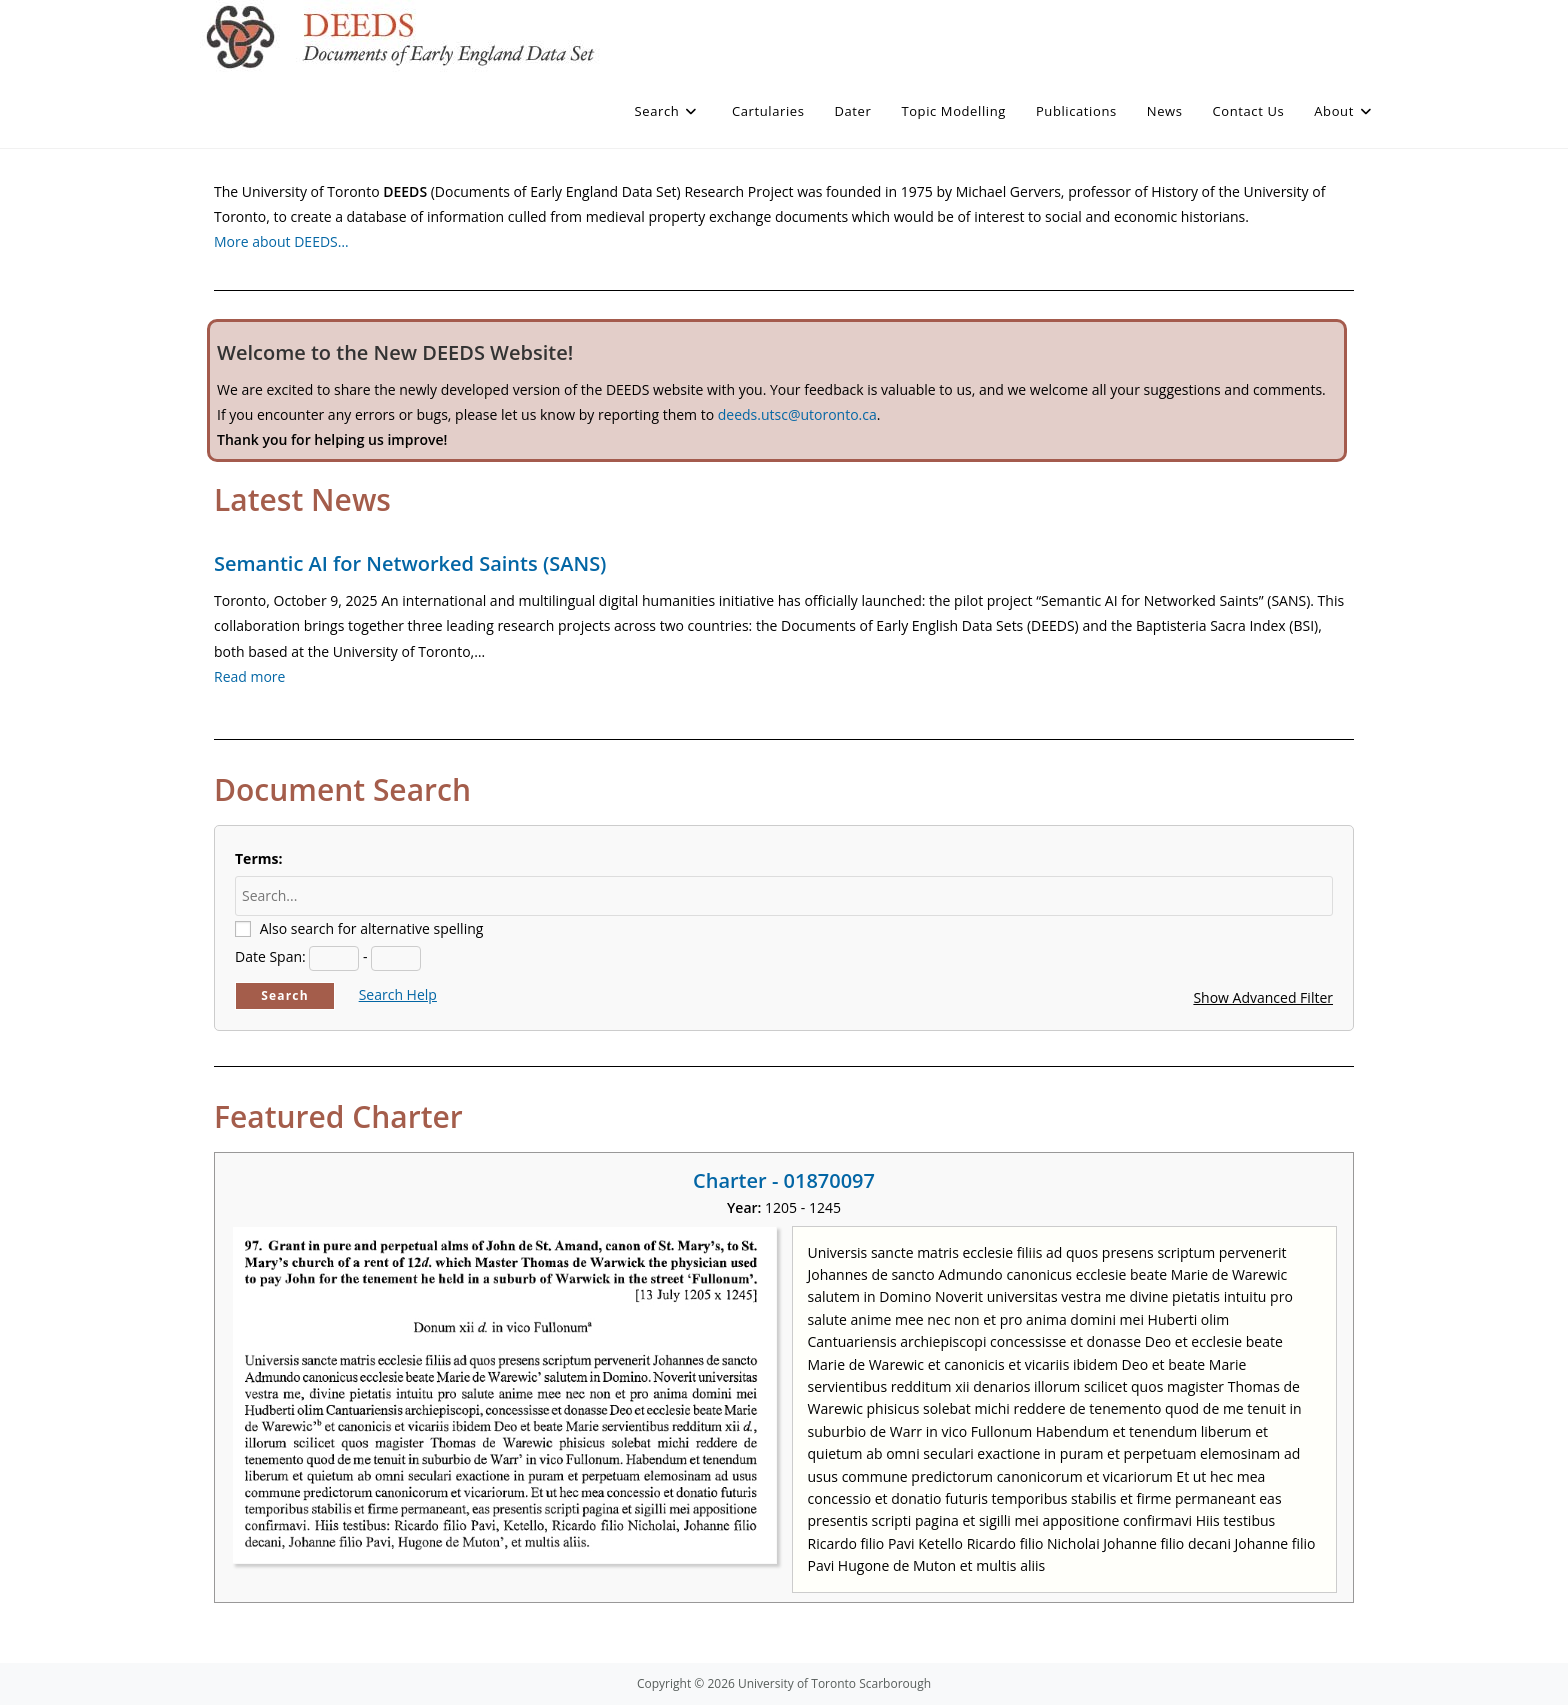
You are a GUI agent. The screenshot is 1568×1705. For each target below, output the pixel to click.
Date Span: (270, 956)
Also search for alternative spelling (372, 928)
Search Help (398, 994)
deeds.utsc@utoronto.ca (797, 414)
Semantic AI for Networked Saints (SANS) (410, 563)
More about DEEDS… (281, 241)
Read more (249, 676)
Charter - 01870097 (784, 1180)
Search (285, 995)
